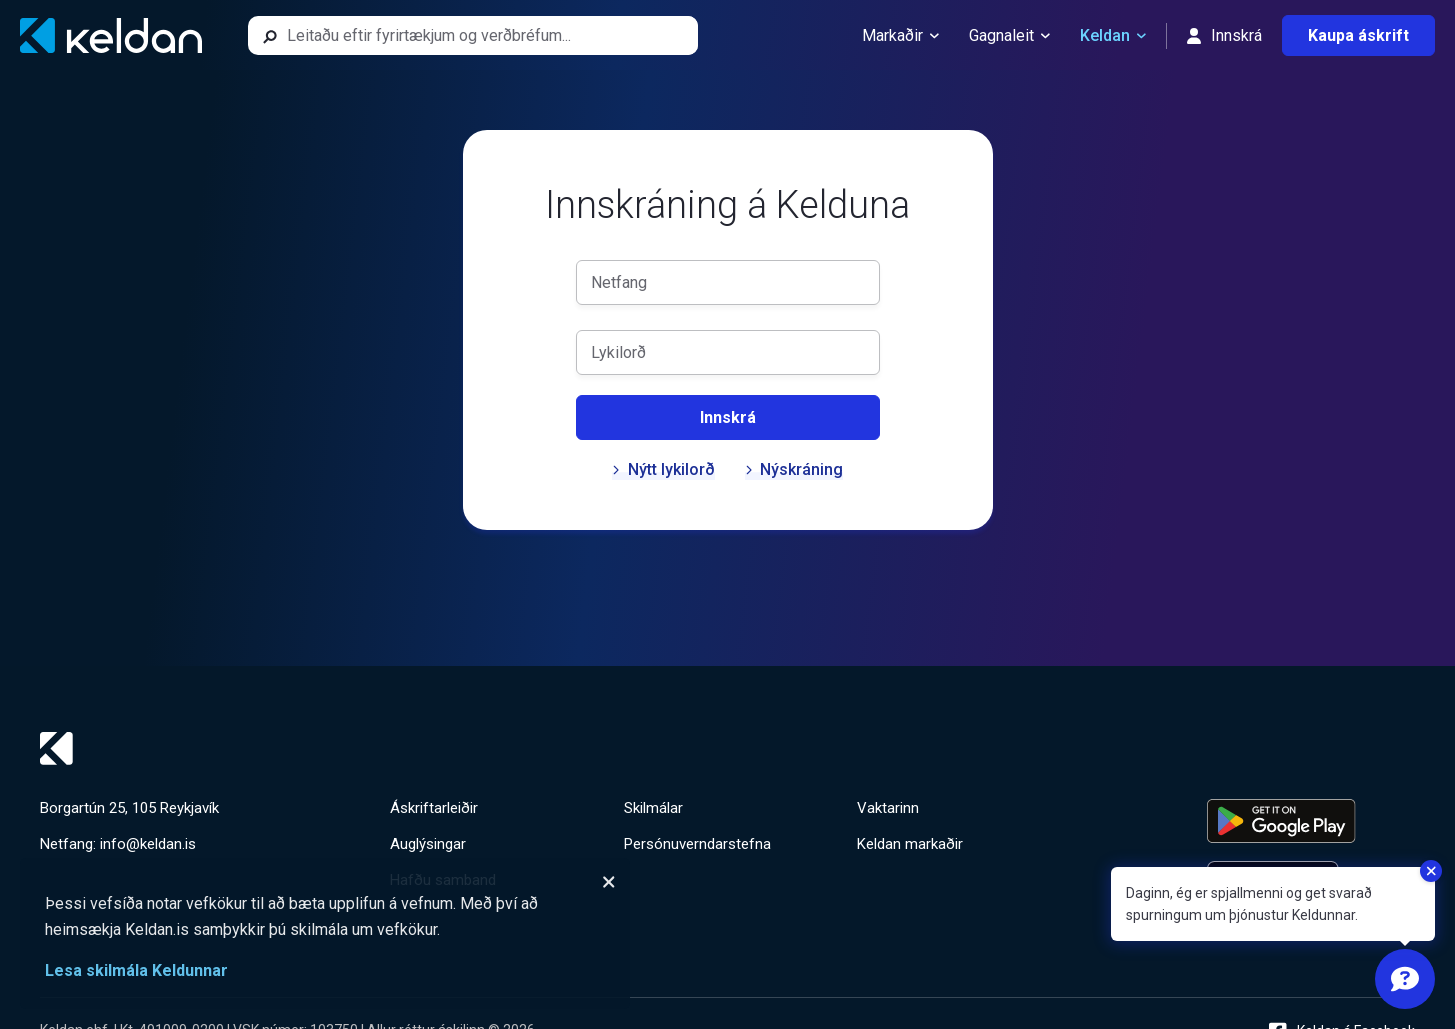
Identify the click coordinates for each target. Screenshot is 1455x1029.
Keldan (1113, 36)
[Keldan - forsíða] (111, 35)
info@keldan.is (148, 844)
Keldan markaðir (910, 844)
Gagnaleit (1009, 36)
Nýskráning (794, 469)
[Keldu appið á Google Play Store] (1311, 821)
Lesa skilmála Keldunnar (136, 970)
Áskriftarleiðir (434, 808)
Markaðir (900, 36)
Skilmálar (653, 808)
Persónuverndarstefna (697, 844)
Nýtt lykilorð (663, 469)
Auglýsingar (428, 844)
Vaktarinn (888, 808)
